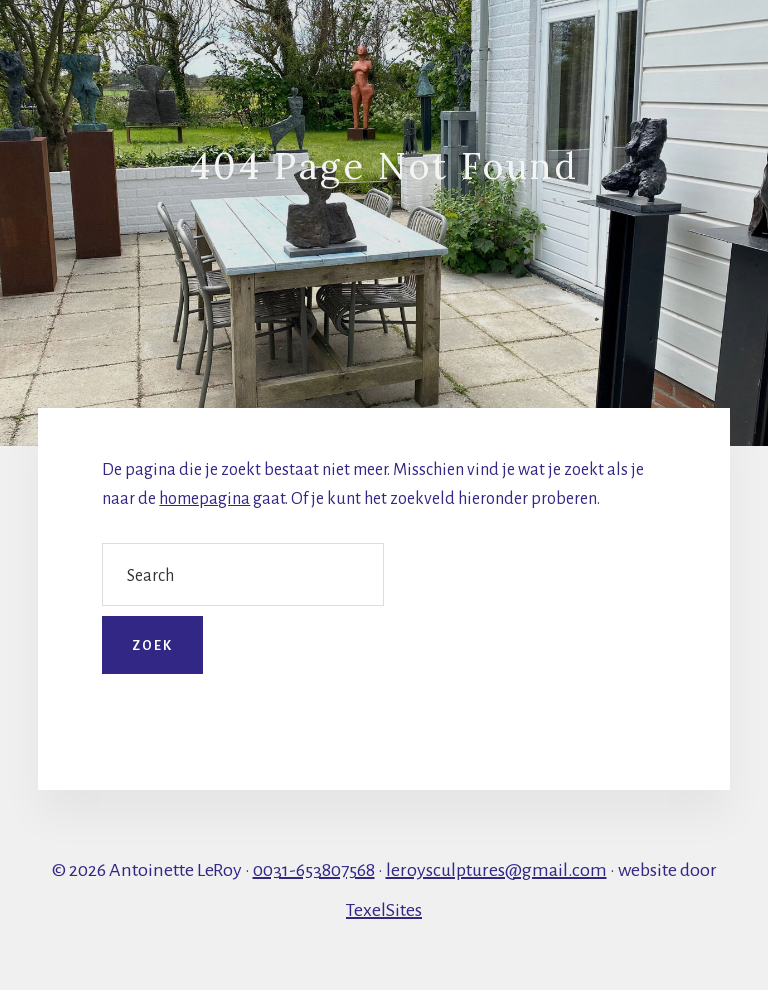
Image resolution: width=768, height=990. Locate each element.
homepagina (204, 499)
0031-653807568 (314, 870)
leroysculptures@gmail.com (496, 870)
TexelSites (384, 910)
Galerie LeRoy (184, 41)
